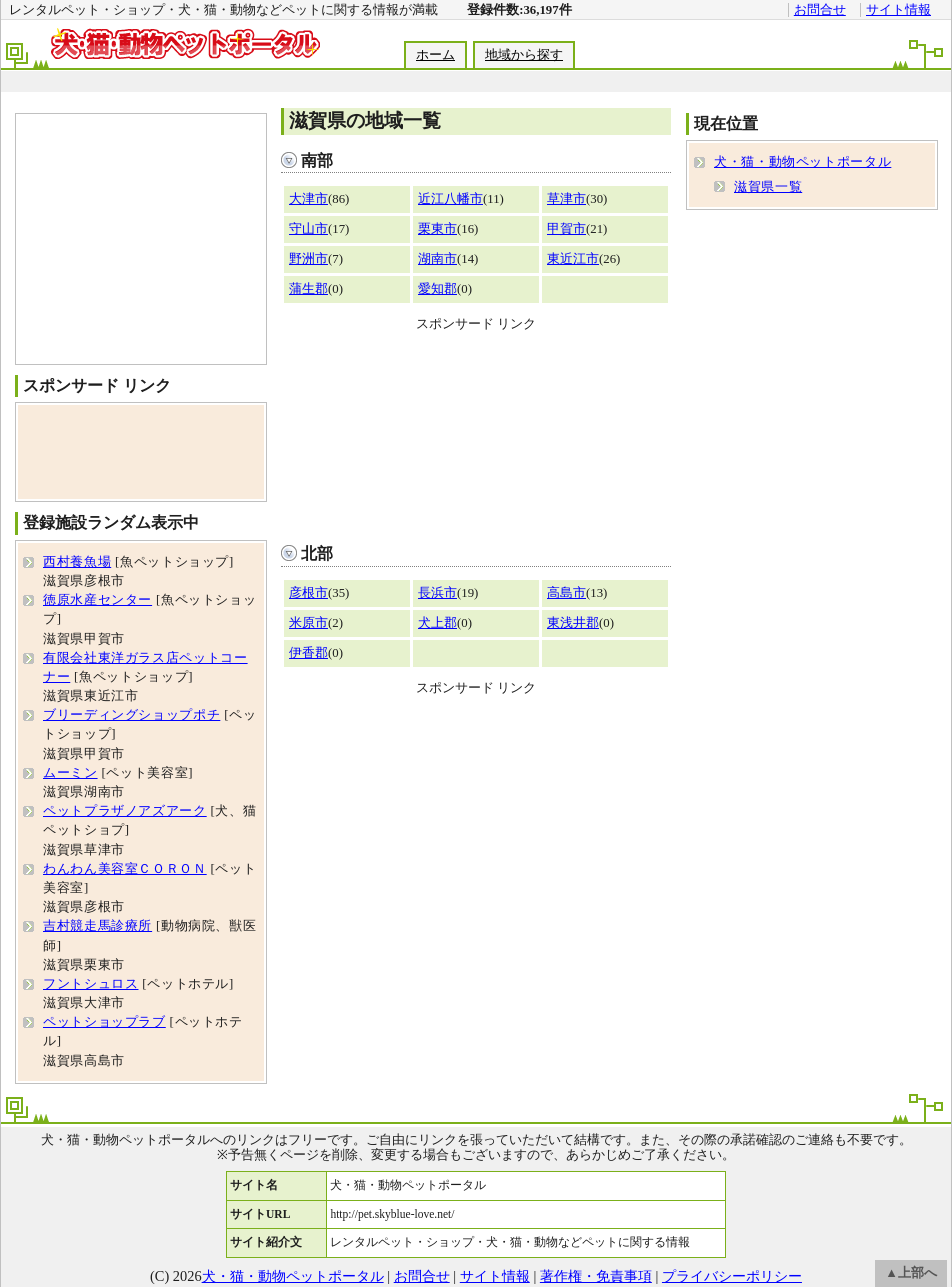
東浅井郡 (573, 623)
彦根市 (308, 593)
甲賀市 (566, 229)
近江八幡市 (450, 199)
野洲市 (308, 259)
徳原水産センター (97, 600)
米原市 (308, 623)
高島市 (566, 593)
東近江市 (573, 259)
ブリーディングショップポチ (131, 715)
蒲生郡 (308, 289)
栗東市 (437, 229)
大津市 (308, 199)
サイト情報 (898, 10)
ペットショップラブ (104, 1022)
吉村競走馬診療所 (97, 926)
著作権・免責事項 (596, 1276)
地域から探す (524, 55)
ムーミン (70, 773)
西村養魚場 (77, 562)
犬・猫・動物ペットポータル (802, 162)
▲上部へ (911, 1273)
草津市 (566, 199)
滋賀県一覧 (768, 187)
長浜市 (437, 593)
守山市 (308, 229)
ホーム (435, 55)
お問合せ (820, 10)
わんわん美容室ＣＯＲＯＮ (125, 869)
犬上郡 (437, 623)
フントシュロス (90, 984)
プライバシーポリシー (732, 1276)
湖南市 (437, 259)
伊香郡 (308, 653)
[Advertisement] (476, 433)
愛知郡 (437, 289)
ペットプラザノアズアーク (125, 811)
